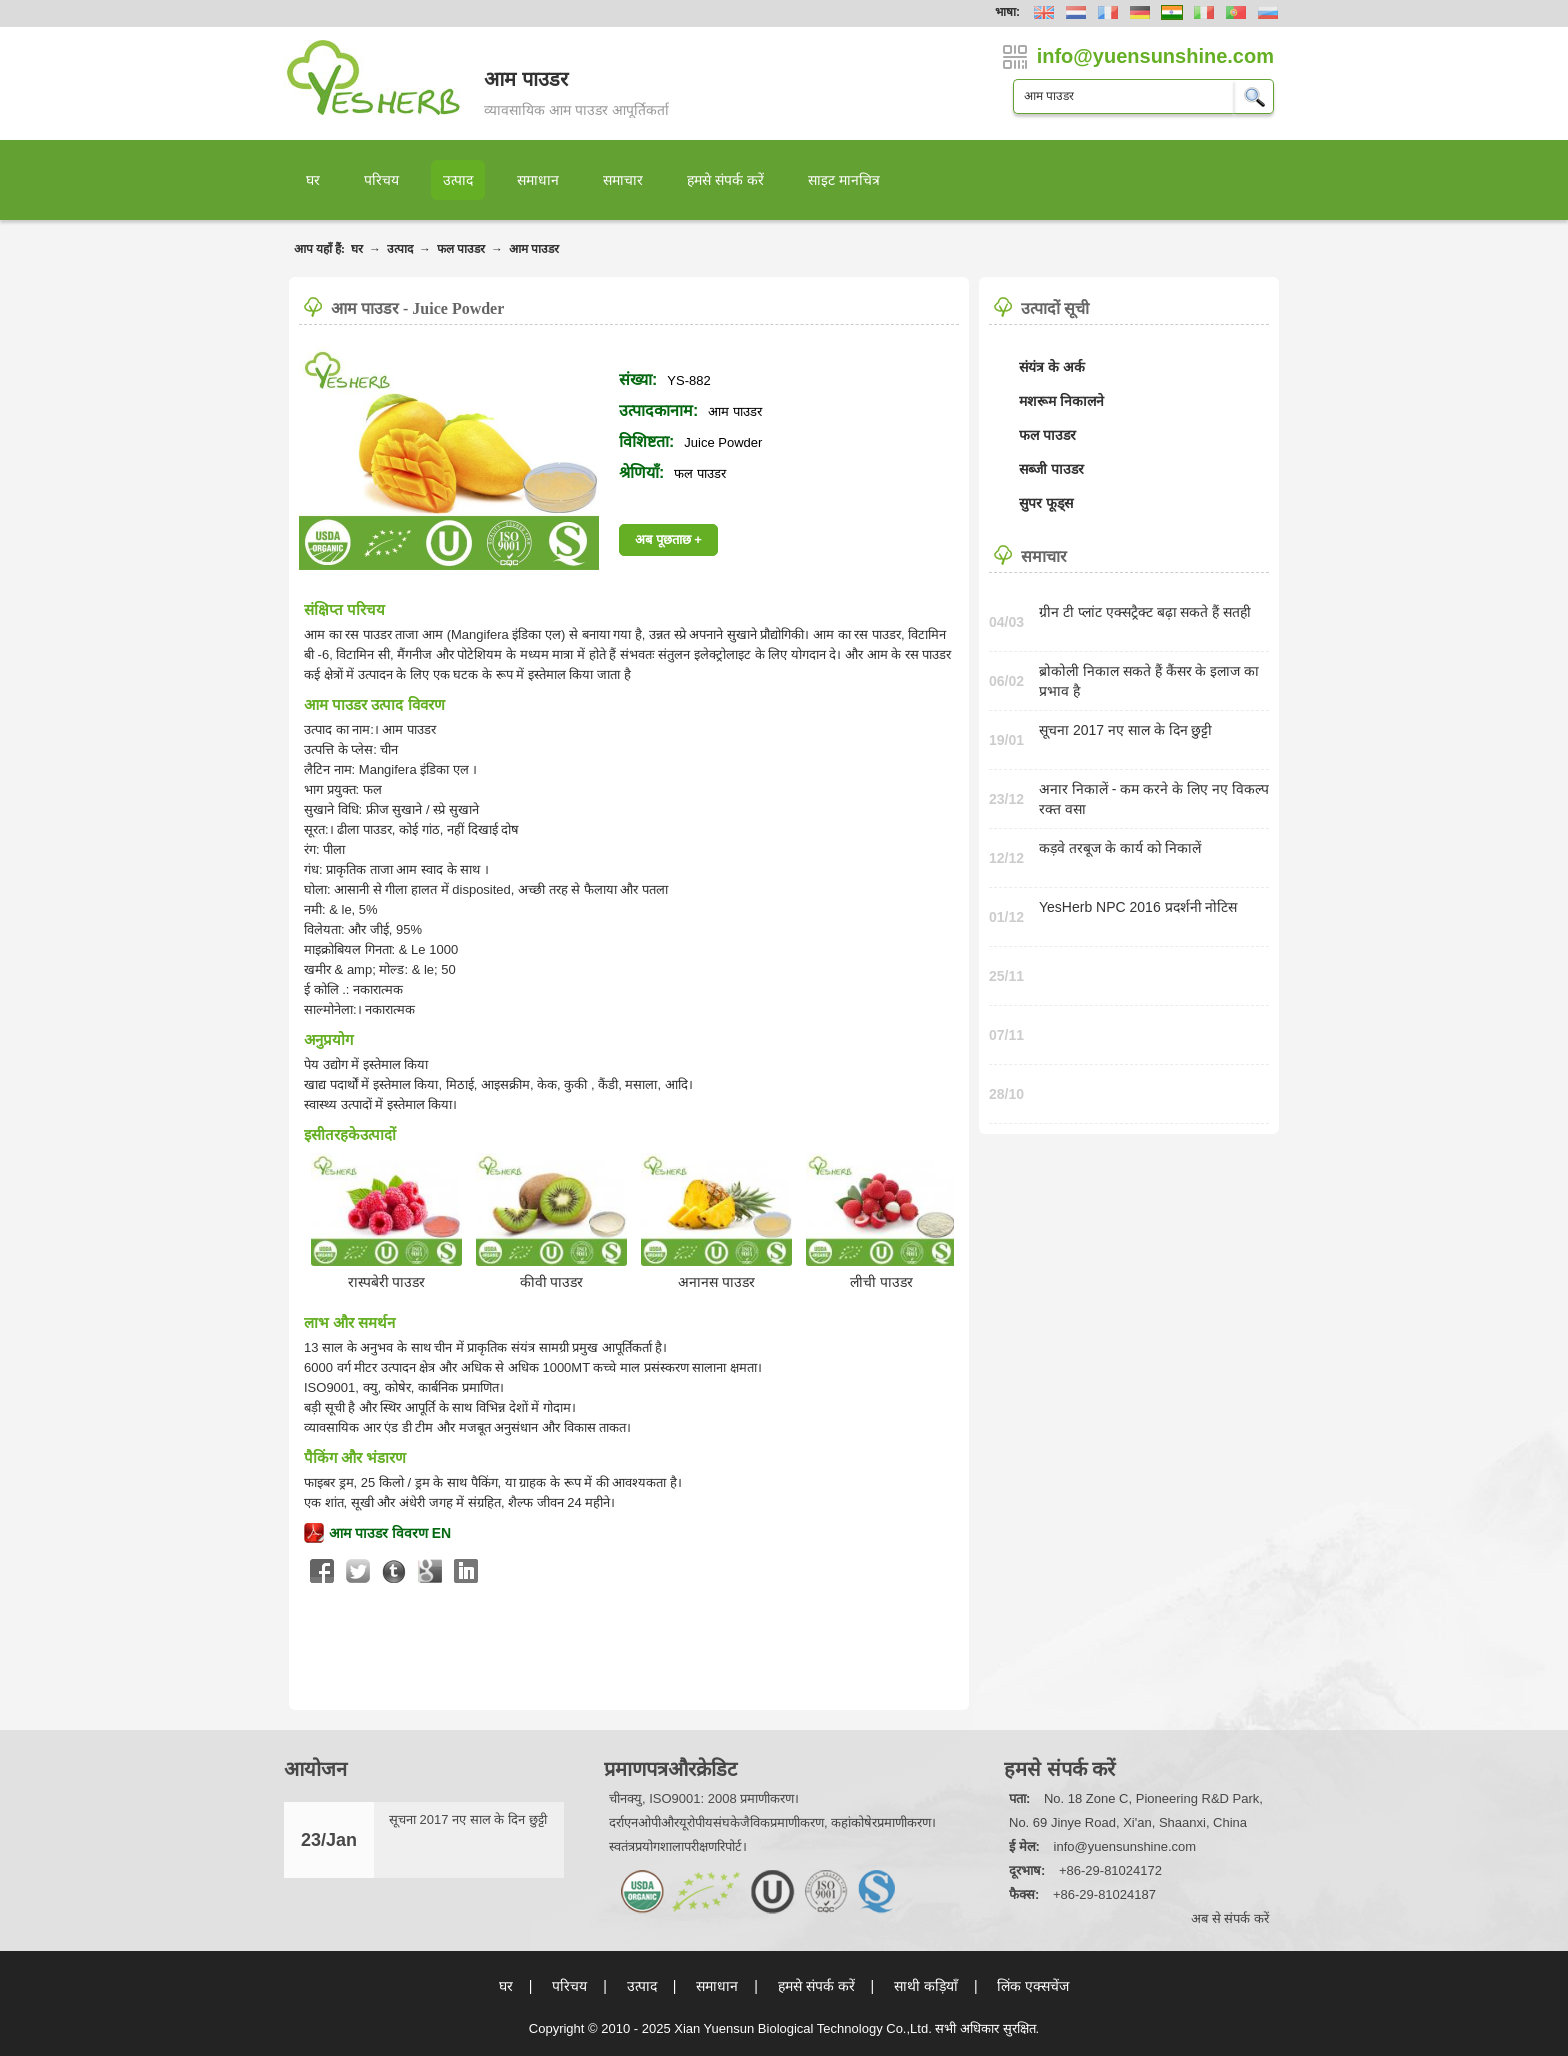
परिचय (381, 180)
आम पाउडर (534, 249)
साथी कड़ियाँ (926, 1986)
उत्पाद (458, 180)
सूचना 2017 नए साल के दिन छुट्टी (1125, 730)
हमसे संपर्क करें (725, 180)
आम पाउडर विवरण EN (390, 1533)
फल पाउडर (461, 249)
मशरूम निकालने (1061, 401)
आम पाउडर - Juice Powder (417, 308)
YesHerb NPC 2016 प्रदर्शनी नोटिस (1138, 907)
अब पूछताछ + (668, 539)
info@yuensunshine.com (1125, 1846)
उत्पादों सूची (1055, 308)
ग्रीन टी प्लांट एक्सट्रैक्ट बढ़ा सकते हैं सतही (1145, 612)
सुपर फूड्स (1046, 503)
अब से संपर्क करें (1230, 1918)
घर (313, 180)
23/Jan (329, 1840)
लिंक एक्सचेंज (1033, 1986)
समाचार (623, 180)
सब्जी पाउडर (1051, 469)
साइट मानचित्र (844, 180)
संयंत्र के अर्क (1052, 367)
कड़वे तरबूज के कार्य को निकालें (1120, 848)
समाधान (538, 180)
